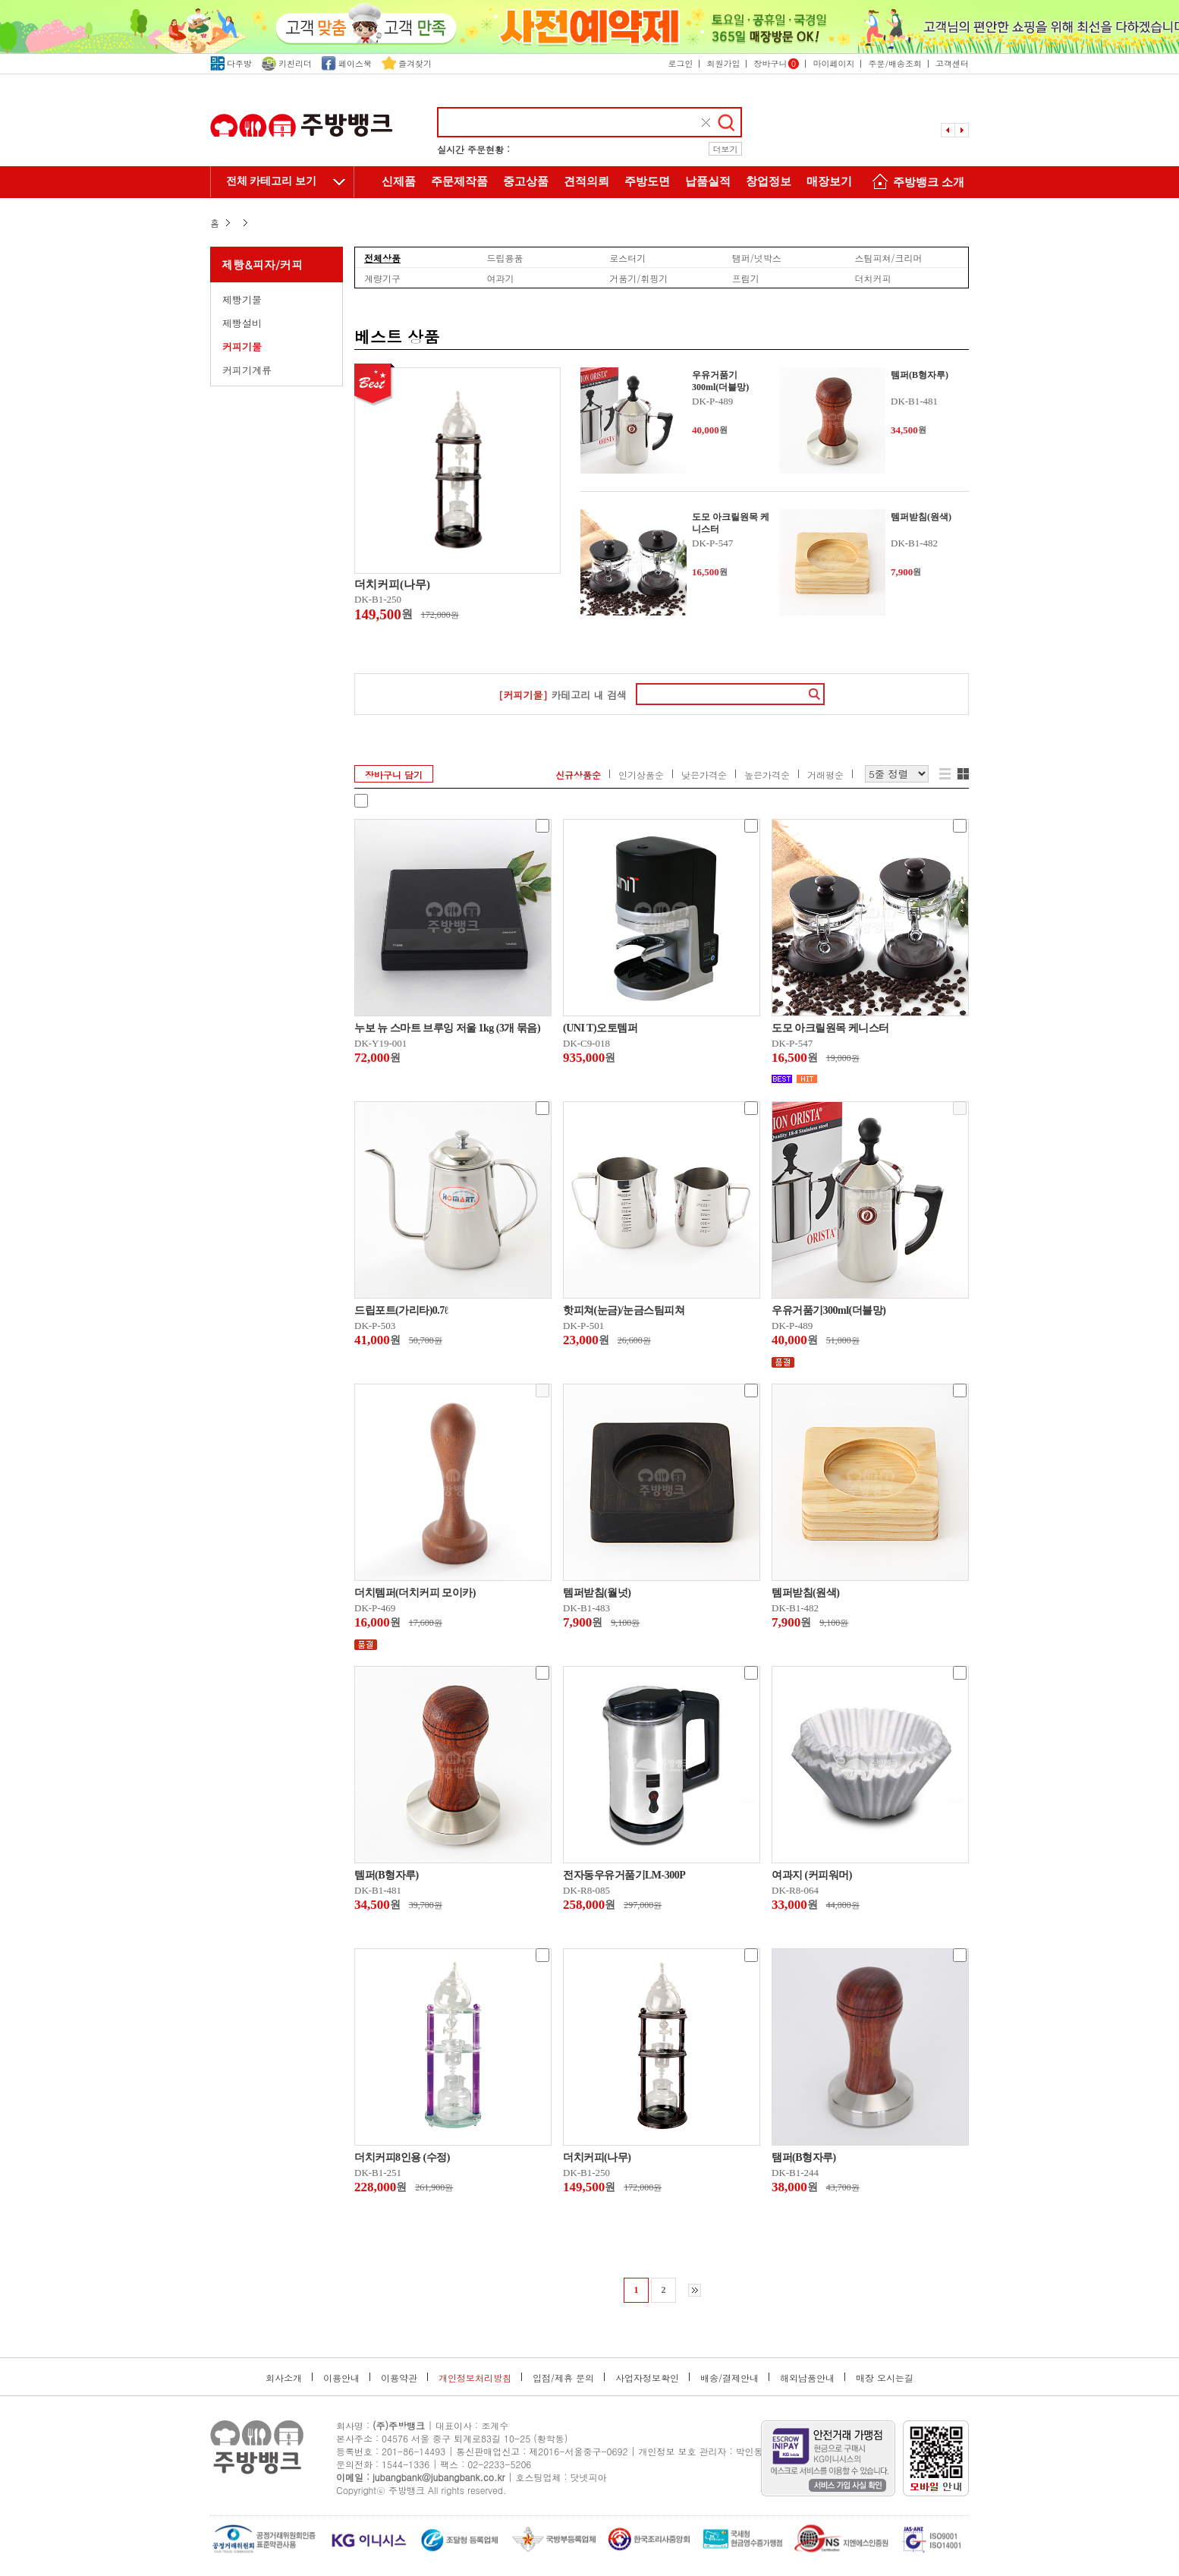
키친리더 (287, 63)
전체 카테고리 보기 (271, 181)
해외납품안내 (807, 2377)
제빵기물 (242, 299)
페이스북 (347, 63)
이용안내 (341, 2377)
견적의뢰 (586, 181)
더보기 (725, 149)
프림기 (745, 278)
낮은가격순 (704, 774)
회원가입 (723, 63)
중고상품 (526, 181)
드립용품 (505, 257)
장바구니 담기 (394, 774)
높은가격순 (767, 774)
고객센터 (952, 63)
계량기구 (382, 278)
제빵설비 (242, 323)
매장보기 (829, 181)
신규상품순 (578, 774)
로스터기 (627, 257)
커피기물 (242, 346)
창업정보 (768, 181)
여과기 (500, 278)
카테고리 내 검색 (562, 695)
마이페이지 (833, 63)
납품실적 (708, 181)
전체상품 (382, 257)
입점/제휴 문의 (563, 2377)
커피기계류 (247, 370)
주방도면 (647, 181)
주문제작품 (459, 181)
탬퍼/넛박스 (756, 257)
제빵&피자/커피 (262, 264)
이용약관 (399, 2377)
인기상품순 (641, 774)
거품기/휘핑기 (638, 278)
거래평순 (825, 774)
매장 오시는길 (884, 2377)
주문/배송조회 (895, 63)
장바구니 (776, 63)
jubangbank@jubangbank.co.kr (439, 2477)
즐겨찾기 (407, 63)
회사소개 (284, 2377)
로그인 (680, 63)
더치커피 (872, 278)
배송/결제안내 (729, 2377)
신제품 (399, 181)
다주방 (231, 63)
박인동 (749, 2451)
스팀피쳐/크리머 (888, 257)
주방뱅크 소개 (915, 183)
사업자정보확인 (647, 2377)
